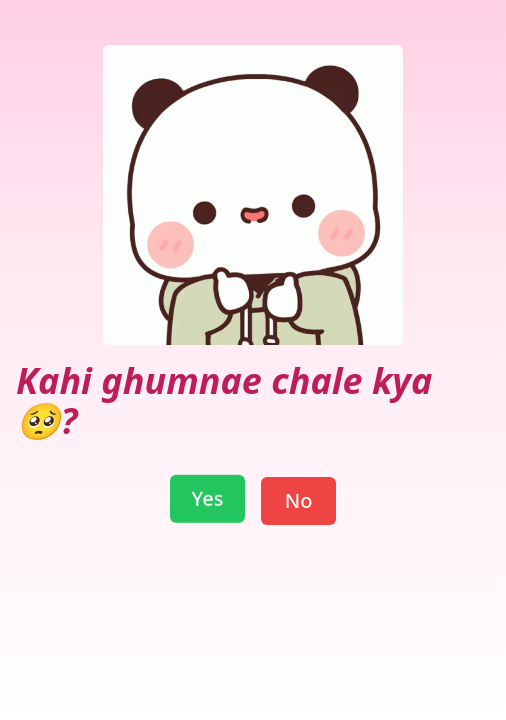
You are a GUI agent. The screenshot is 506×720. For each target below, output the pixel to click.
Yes (208, 500)
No (299, 500)
